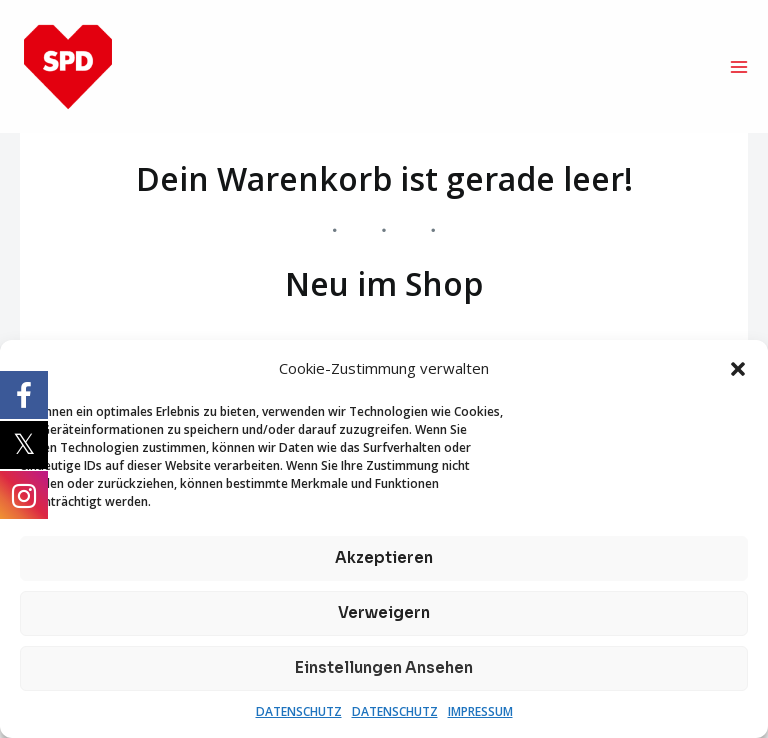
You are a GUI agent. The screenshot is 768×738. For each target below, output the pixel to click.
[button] (738, 369)
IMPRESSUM (480, 711)
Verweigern (384, 612)
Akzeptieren (384, 557)
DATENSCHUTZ (299, 711)
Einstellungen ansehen (384, 667)
